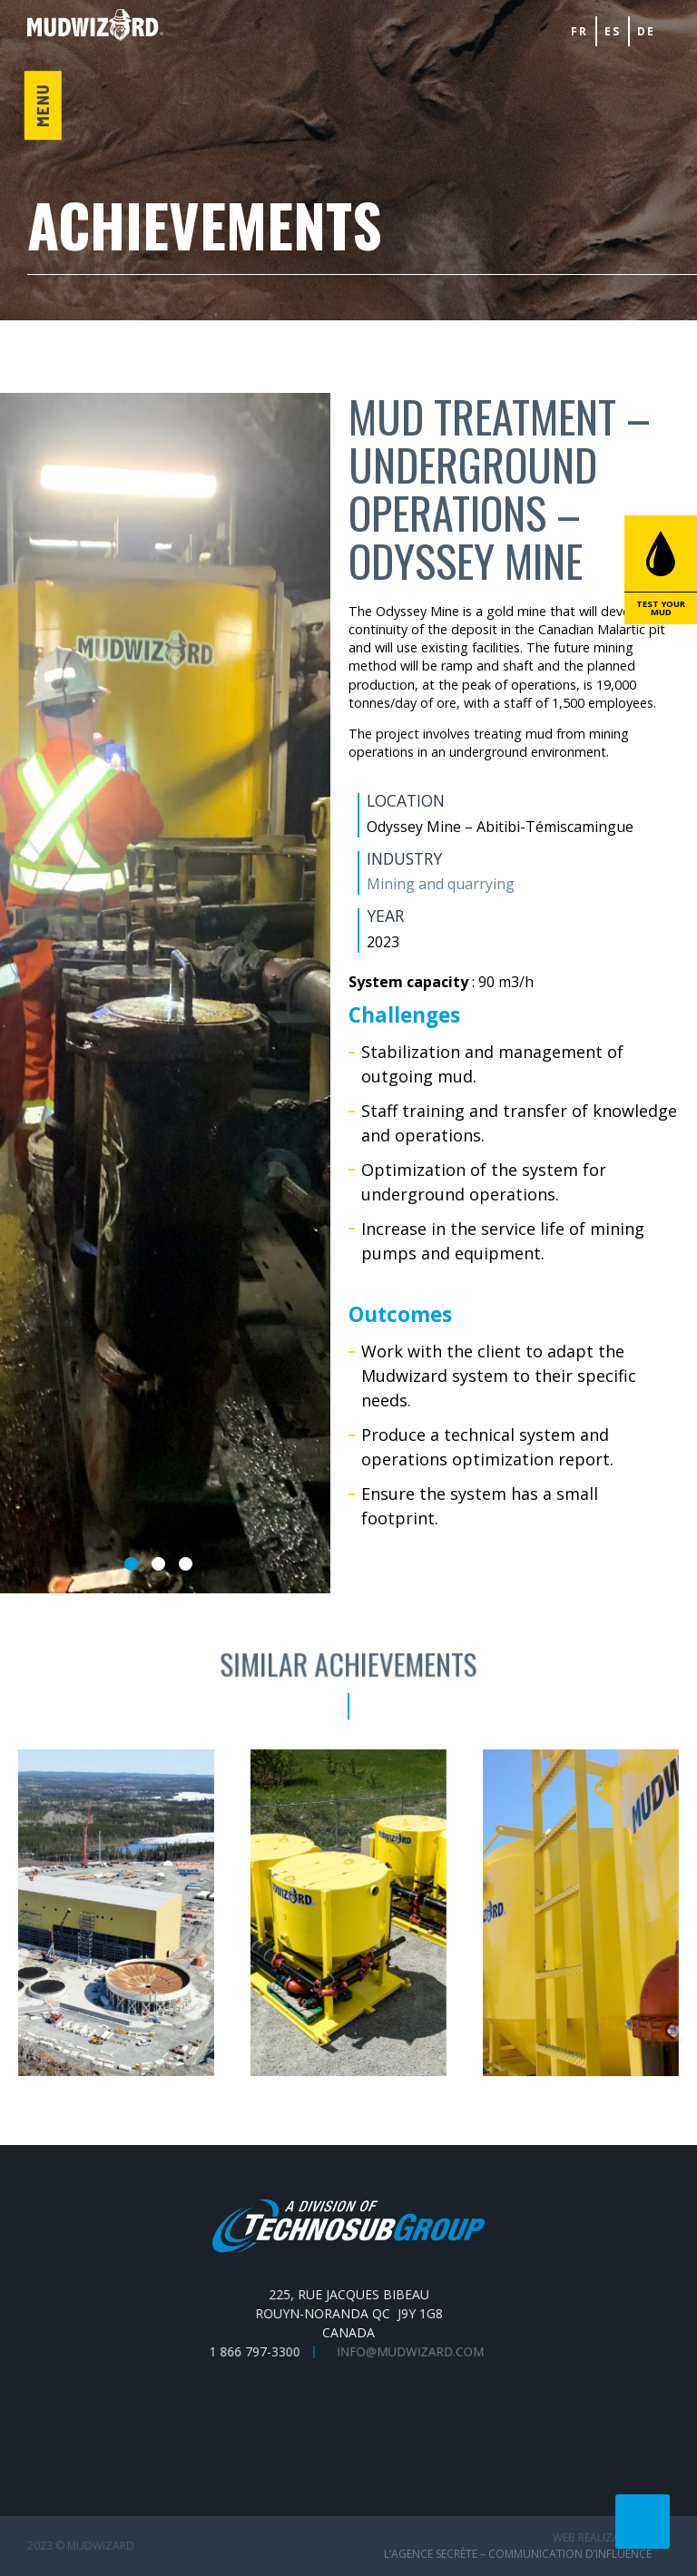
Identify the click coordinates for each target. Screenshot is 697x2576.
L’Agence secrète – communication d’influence (518, 2553)
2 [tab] (158, 1564)
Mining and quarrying (440, 884)
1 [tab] (131, 1564)
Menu (42, 105)
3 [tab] (185, 1564)
